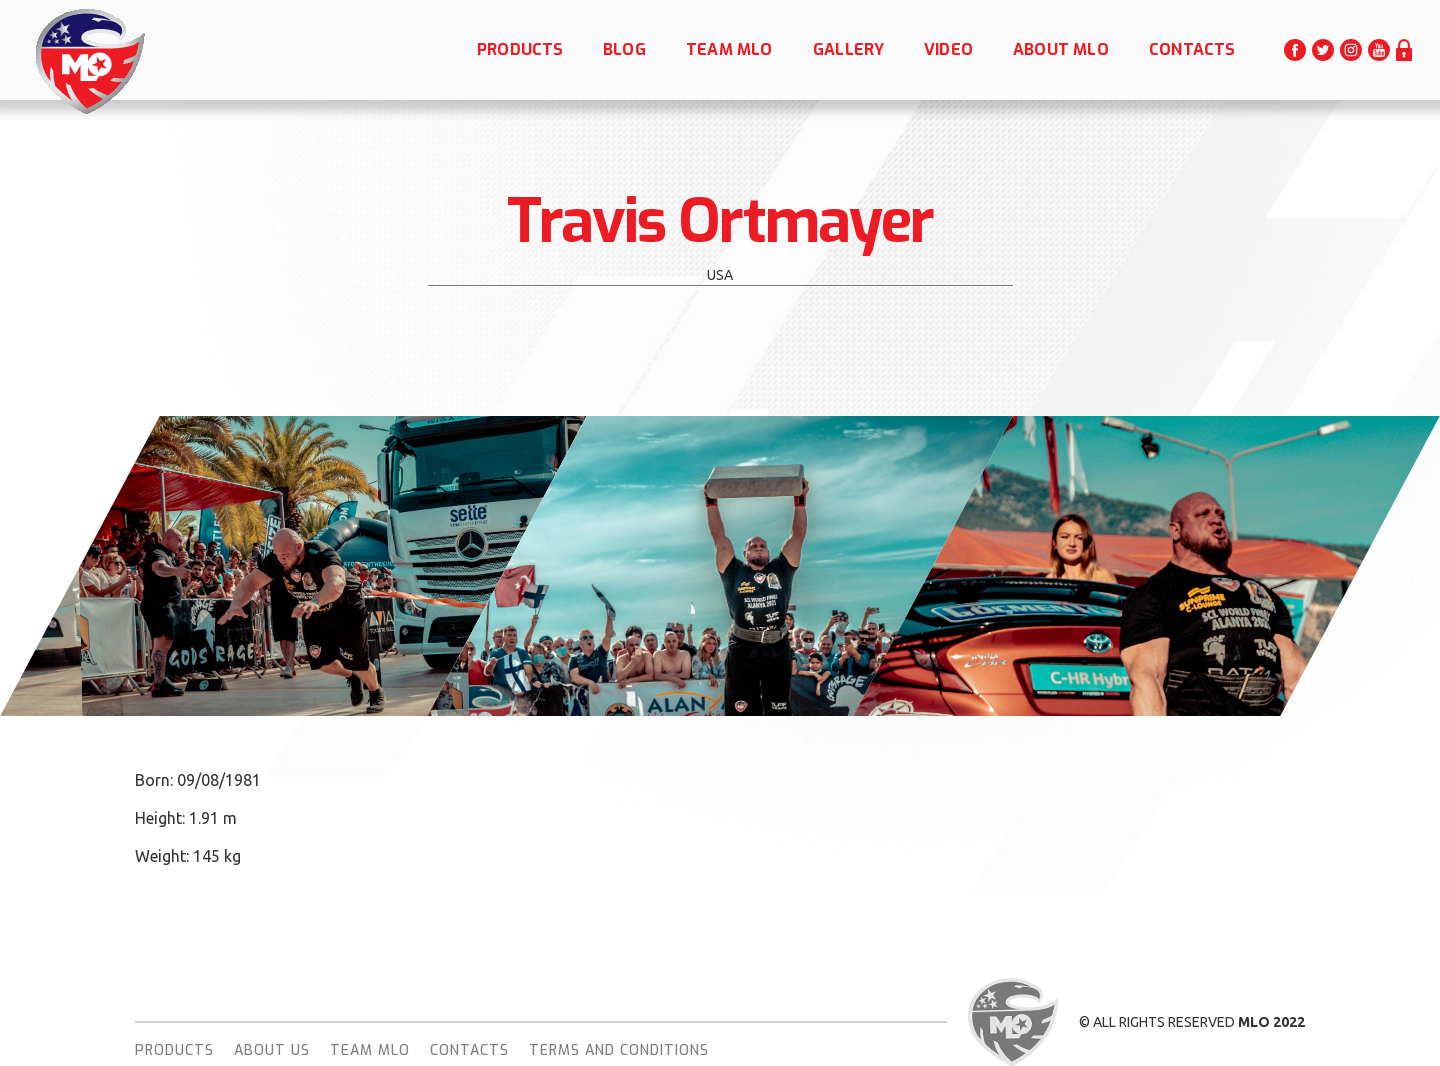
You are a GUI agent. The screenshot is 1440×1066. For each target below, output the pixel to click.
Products (174, 1050)
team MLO (370, 1050)
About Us (272, 1050)
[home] (89, 61)
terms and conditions (619, 1050)
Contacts (469, 1050)
